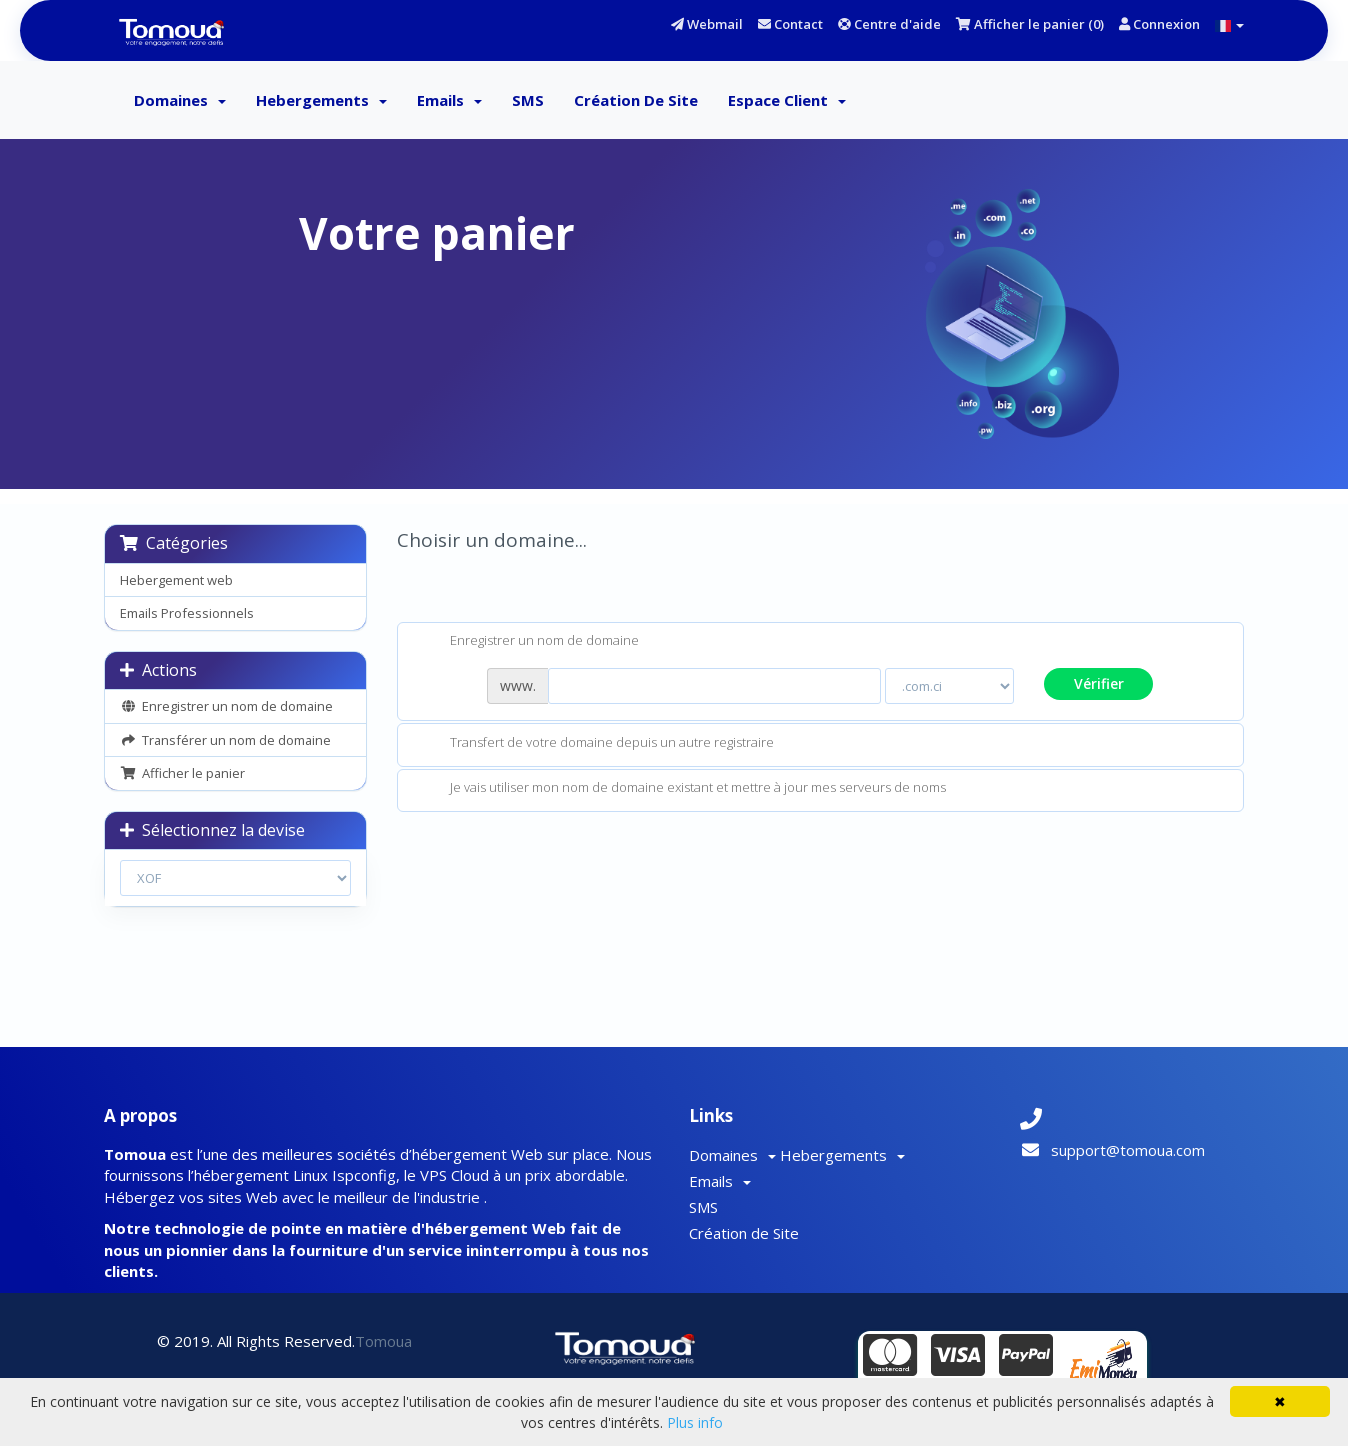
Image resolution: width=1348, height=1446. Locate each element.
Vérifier (1099, 683)
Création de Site (636, 100)
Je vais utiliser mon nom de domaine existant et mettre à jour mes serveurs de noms (682, 789)
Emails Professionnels (187, 613)
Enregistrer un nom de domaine (226, 706)
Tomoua (383, 1341)
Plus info (695, 1422)
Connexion (1159, 24)
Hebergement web (176, 580)
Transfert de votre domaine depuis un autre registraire (596, 744)
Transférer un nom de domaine (225, 740)
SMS (528, 100)
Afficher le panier (182, 773)
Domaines (180, 100)
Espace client (787, 100)
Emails (449, 100)
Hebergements (321, 100)
